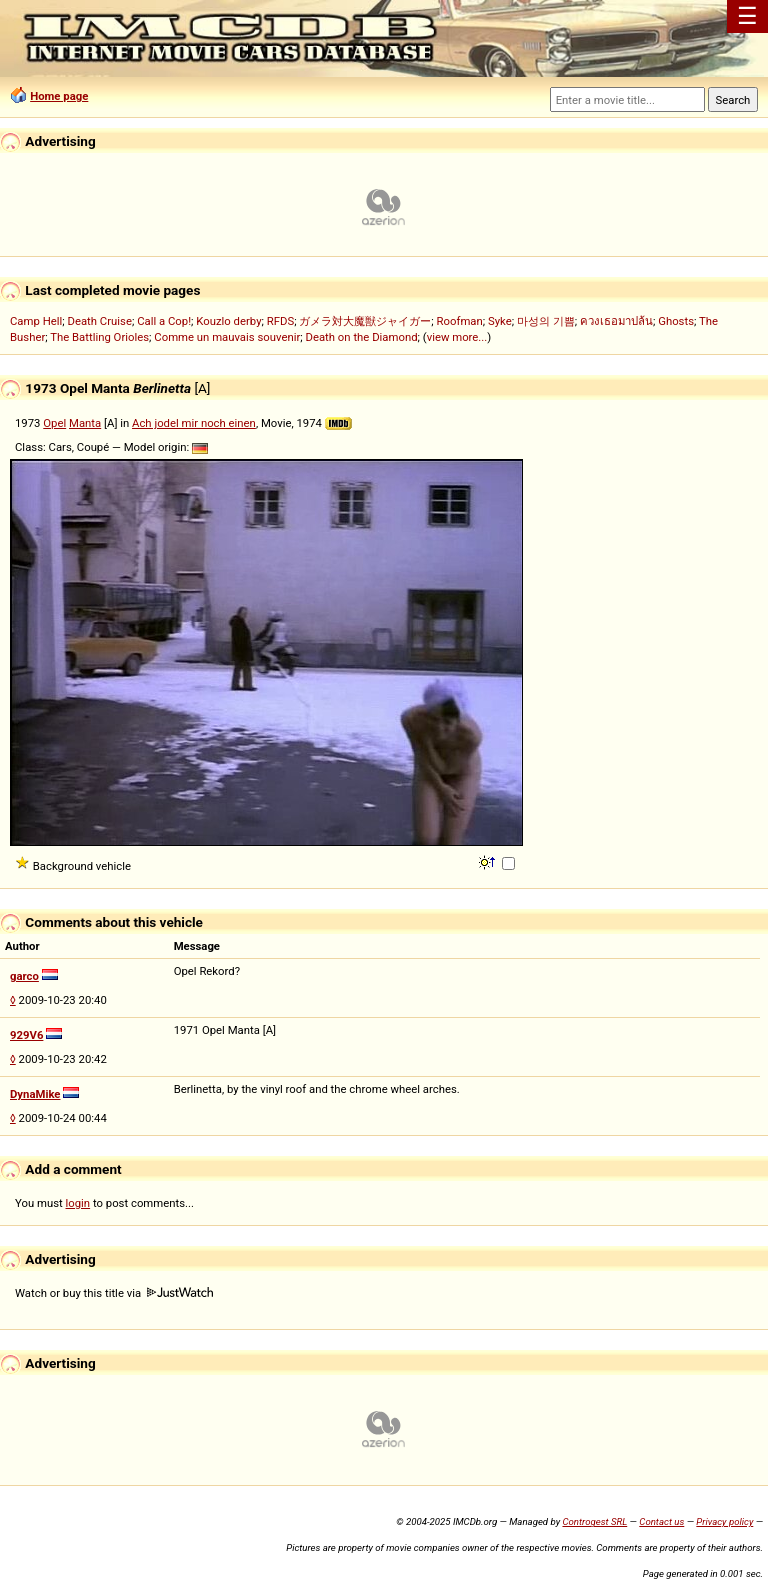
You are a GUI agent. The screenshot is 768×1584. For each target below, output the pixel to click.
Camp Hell (36, 321)
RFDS (280, 321)
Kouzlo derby (228, 321)
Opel (54, 423)
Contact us (661, 1521)
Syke (500, 321)
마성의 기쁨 (546, 321)
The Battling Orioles (99, 337)
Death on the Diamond (362, 337)
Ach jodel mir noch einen (194, 423)
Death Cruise (99, 321)
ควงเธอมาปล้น (616, 321)
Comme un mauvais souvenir (227, 337)
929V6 (26, 1035)
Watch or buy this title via (114, 1293)
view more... (457, 337)
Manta (85, 423)
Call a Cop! (164, 321)
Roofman (460, 321)
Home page (59, 96)
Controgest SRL (594, 1521)
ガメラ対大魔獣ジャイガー (365, 321)
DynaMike (35, 1094)
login (78, 1203)
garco (24, 976)
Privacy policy (724, 1521)
